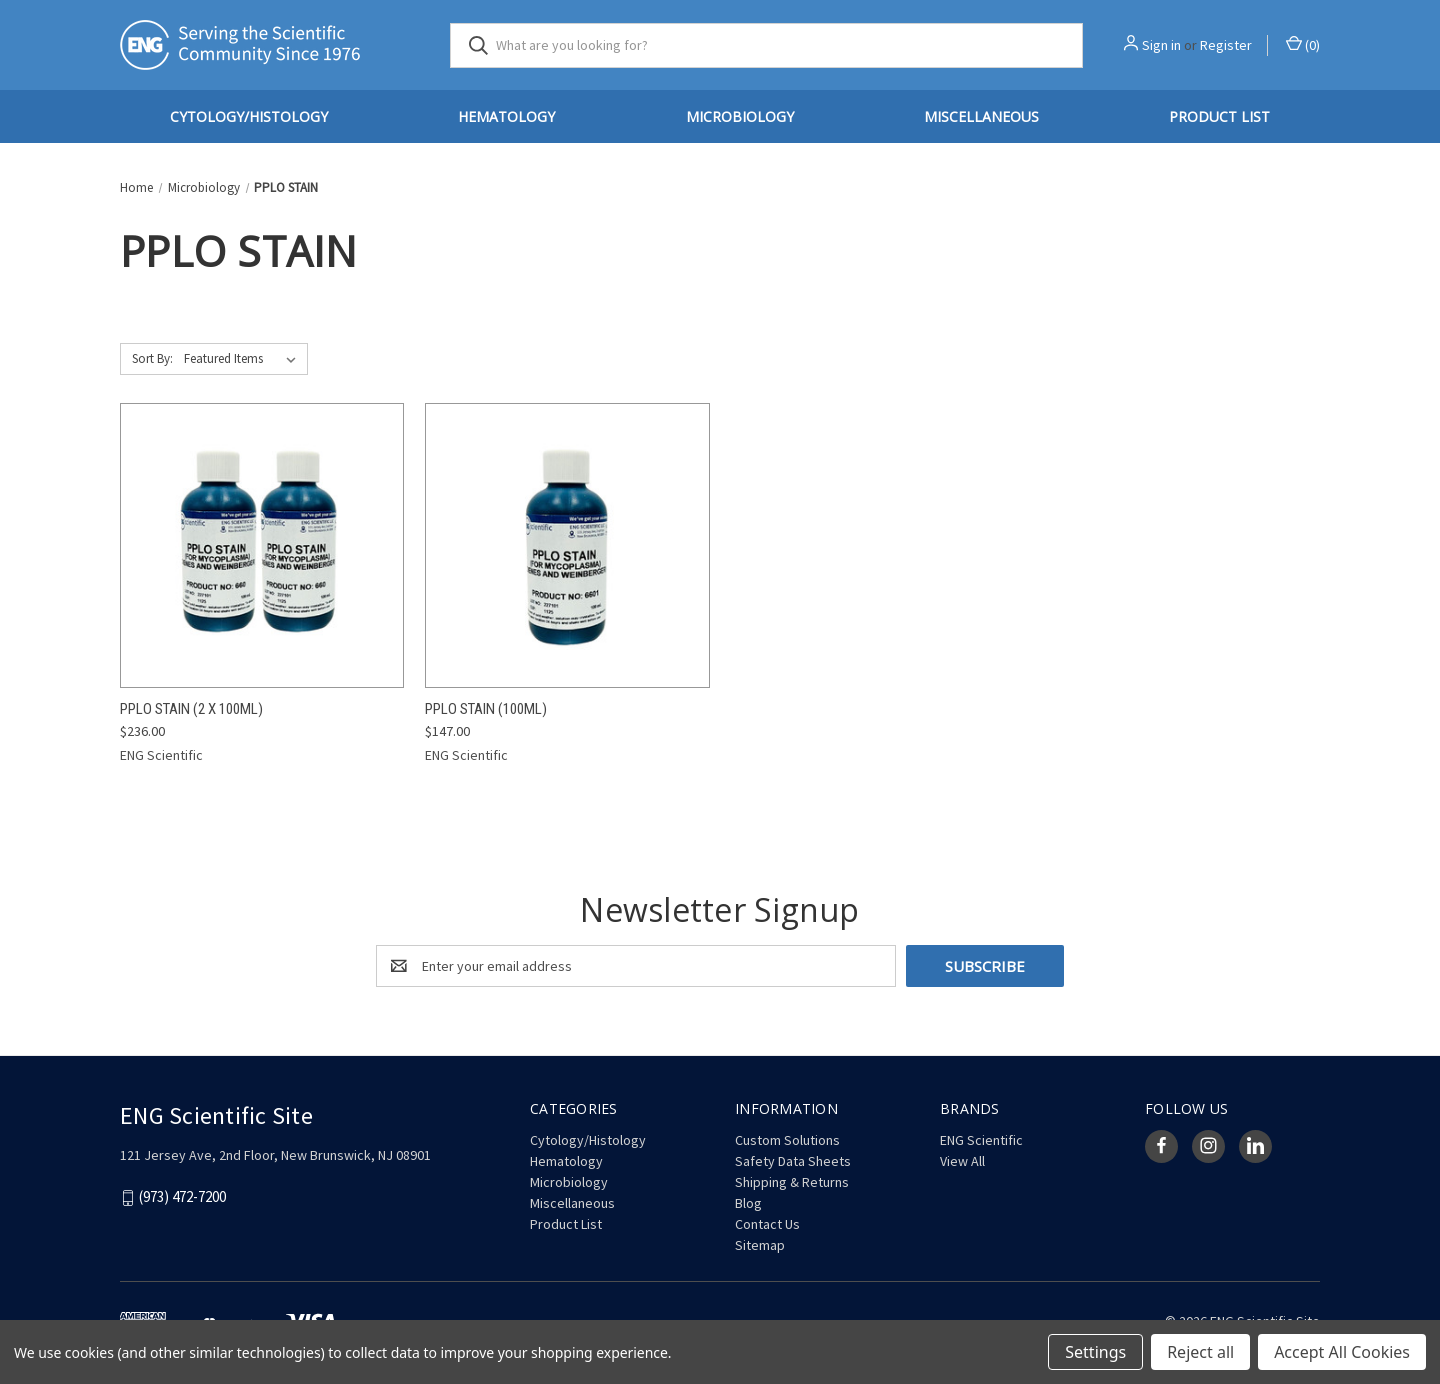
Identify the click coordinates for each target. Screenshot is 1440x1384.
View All (962, 1161)
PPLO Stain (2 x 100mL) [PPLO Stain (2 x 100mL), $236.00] (191, 709)
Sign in (1161, 45)
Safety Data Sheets (793, 1161)
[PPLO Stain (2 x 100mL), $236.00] (262, 545)
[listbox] (244, 359)
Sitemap (760, 1245)
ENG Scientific (981, 1140)
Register (1226, 45)
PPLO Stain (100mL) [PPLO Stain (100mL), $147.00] (486, 709)
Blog (748, 1203)
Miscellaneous (981, 116)
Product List (1219, 116)
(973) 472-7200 (182, 1196)
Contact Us (767, 1224)
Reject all (1200, 1352)
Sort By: (152, 358)
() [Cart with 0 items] (1303, 44)
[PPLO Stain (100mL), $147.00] (567, 545)
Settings (1095, 1352)
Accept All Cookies (1342, 1352)
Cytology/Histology (249, 116)
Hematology (506, 116)
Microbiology (740, 116)
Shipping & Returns (792, 1182)
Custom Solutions (787, 1140)
